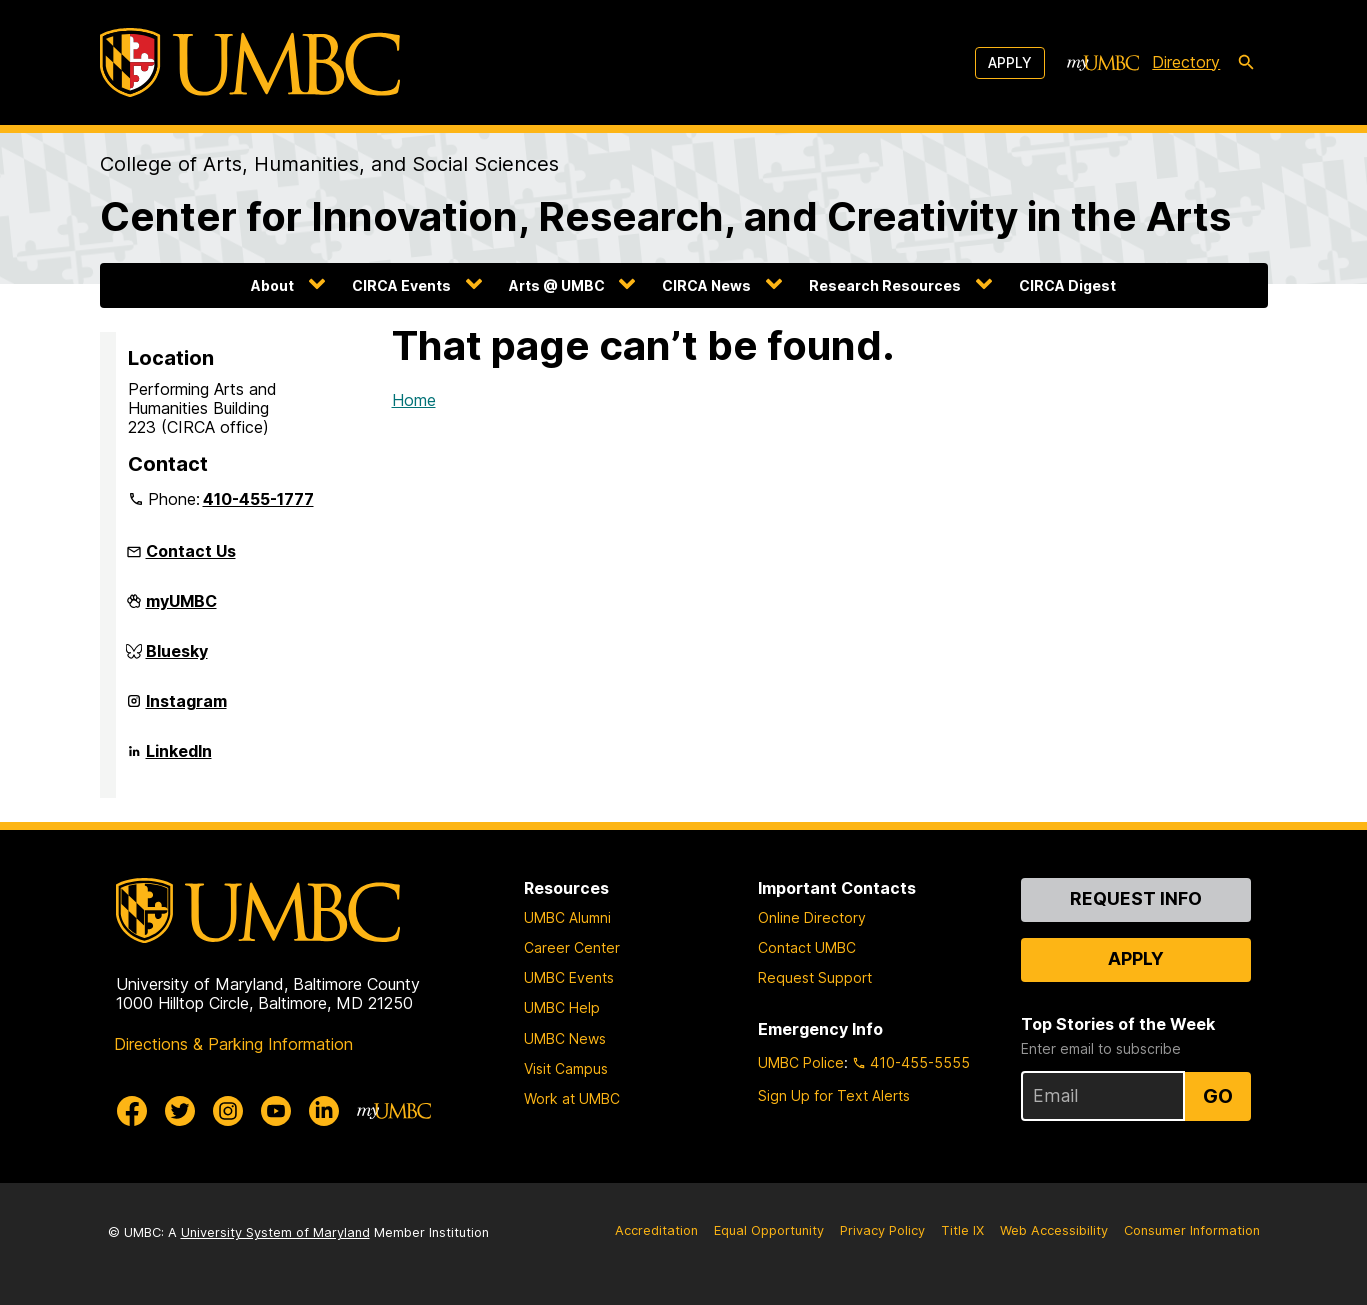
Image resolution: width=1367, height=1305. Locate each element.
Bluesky (177, 659)
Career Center (572, 947)
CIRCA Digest (1067, 285)
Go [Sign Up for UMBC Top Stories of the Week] (1218, 1096)
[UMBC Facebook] (132, 1111)
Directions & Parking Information (233, 1044)
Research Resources (885, 285)
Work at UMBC (572, 1098)
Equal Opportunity (769, 1230)
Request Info (1136, 898)
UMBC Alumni (567, 917)
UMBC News (565, 1038)
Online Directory (812, 917)
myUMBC (181, 609)
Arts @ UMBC (557, 285)
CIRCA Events (401, 285)
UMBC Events (569, 977)
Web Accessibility (1054, 1230)
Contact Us (191, 551)
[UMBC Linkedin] (324, 1111)
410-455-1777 (258, 499)
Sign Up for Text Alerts (834, 1095)
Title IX (962, 1230)
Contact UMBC (807, 947)
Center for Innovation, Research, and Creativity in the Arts (665, 216)
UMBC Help (562, 1007)
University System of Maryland (275, 1232)
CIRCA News (706, 285)
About (272, 285)
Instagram (186, 709)
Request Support (815, 977)
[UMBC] (250, 62)
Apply (1010, 62)
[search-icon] (1246, 63)
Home (414, 400)
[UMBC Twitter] (180, 1111)
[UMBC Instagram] (228, 1111)
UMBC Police (801, 1062)
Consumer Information (1192, 1230)
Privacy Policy (882, 1230)
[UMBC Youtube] (276, 1111)
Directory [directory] (1186, 62)
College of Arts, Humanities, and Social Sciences (329, 164)
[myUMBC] (1103, 63)
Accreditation (656, 1230)
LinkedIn (179, 759)
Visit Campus (566, 1068)
